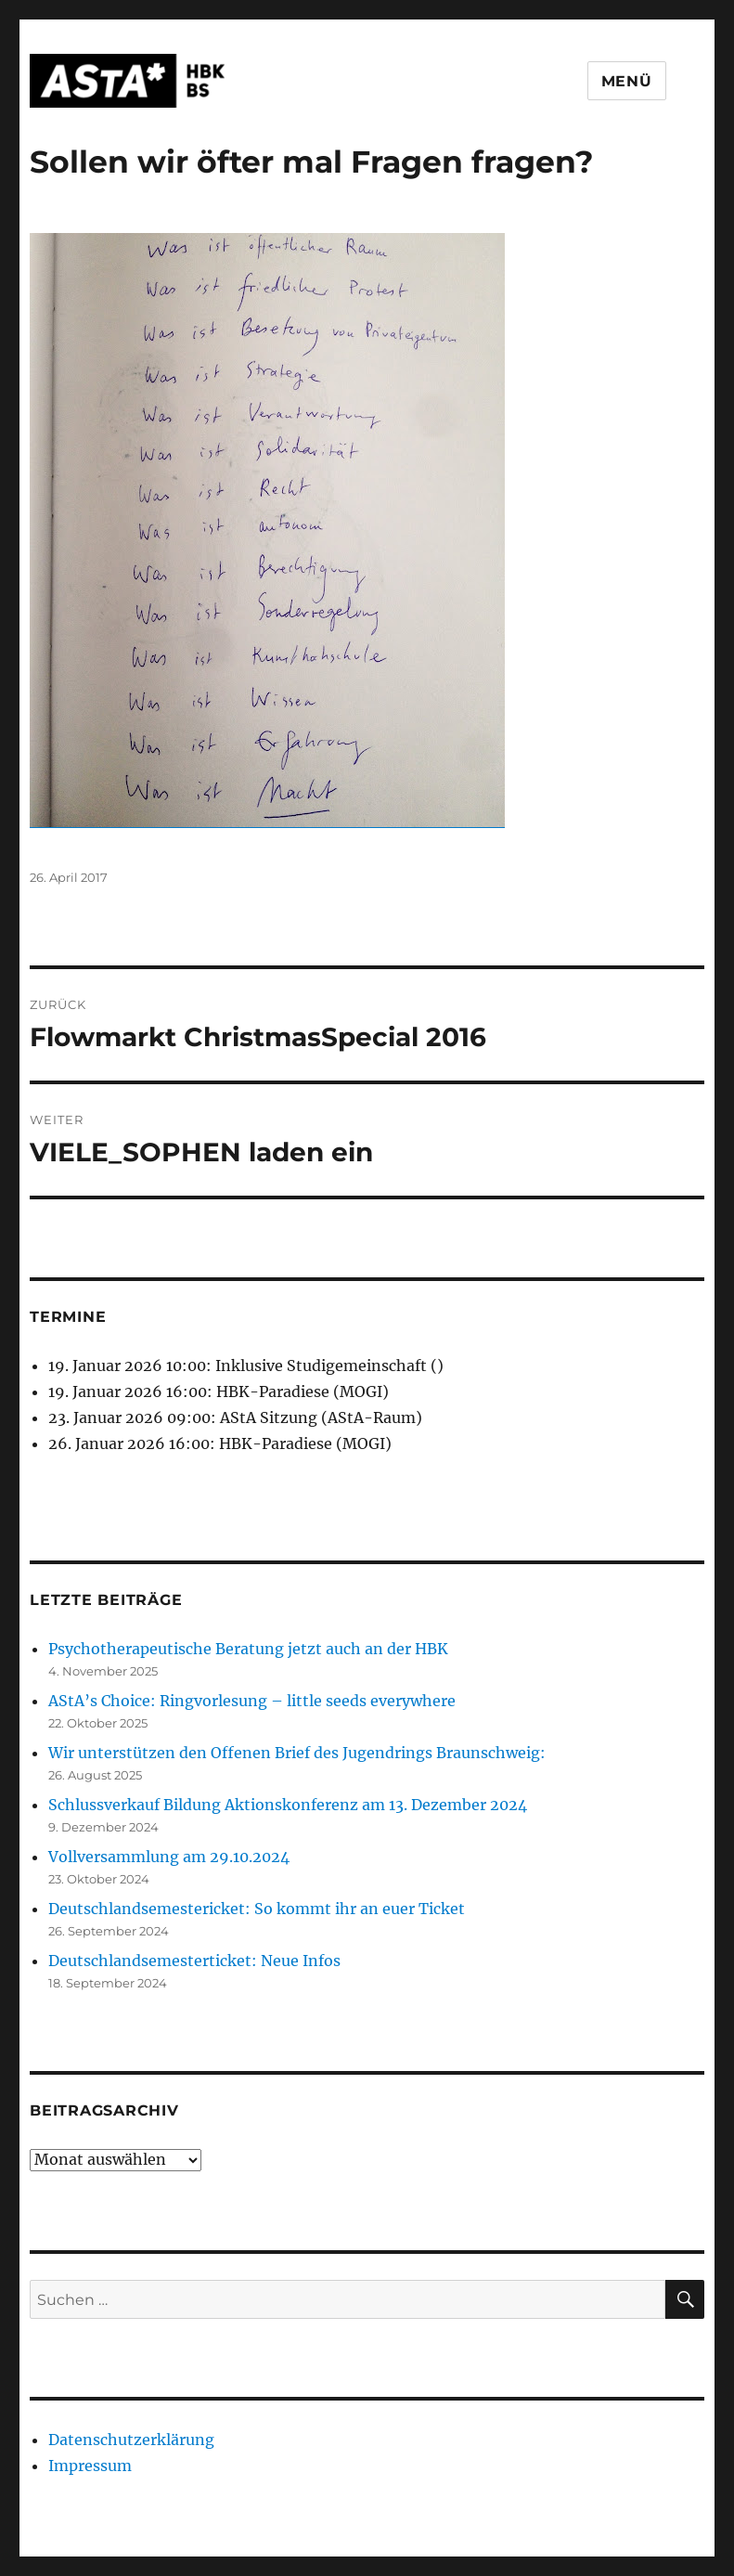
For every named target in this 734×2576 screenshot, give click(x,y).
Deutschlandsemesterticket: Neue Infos (194, 1960)
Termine (68, 1317)
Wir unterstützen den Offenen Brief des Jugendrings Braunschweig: (297, 1752)
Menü (626, 81)
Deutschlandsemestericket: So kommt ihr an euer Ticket (256, 1908)
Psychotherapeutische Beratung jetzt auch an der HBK (248, 1648)
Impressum (90, 2465)
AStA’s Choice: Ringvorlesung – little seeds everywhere (252, 1700)
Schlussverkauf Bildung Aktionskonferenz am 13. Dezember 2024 (287, 1804)
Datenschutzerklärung (131, 2439)
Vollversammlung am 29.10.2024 (169, 1856)
